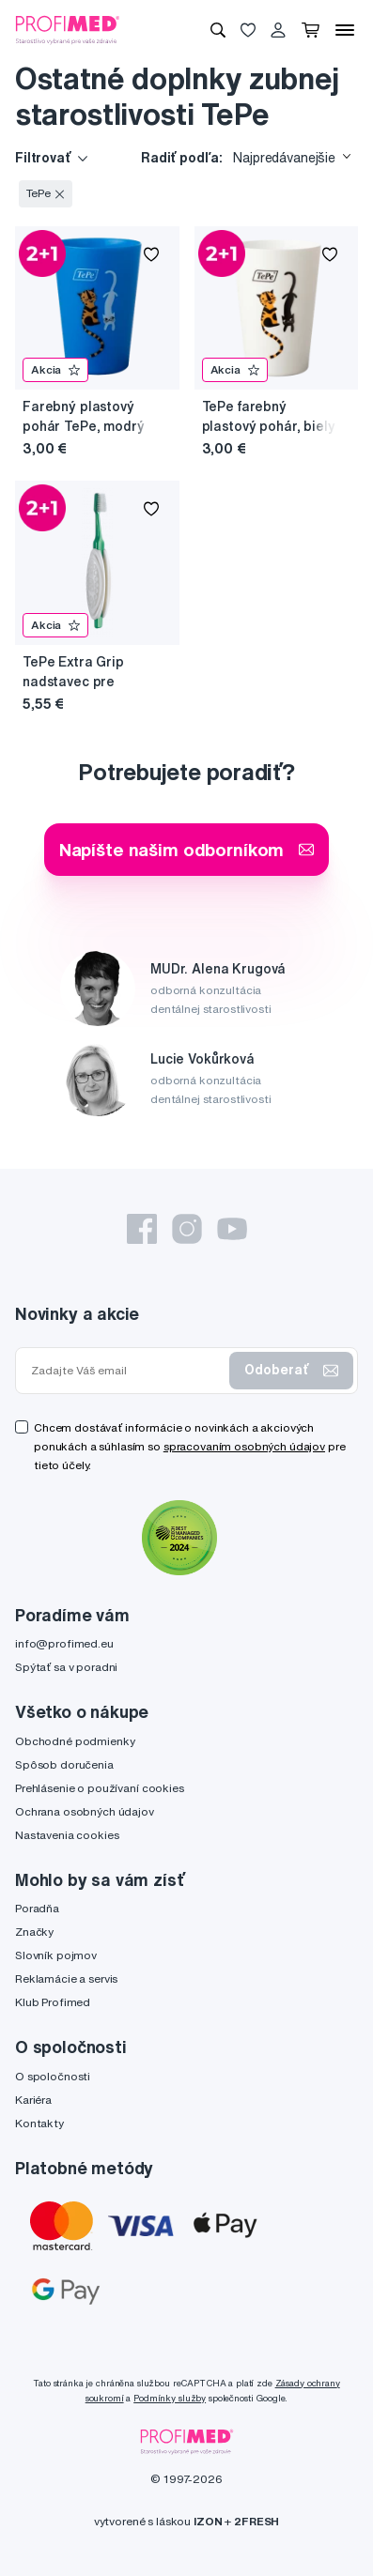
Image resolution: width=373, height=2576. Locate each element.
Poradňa (37, 1908)
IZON (208, 2521)
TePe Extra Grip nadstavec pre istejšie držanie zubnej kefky (73, 672)
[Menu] (345, 30)
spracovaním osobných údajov (244, 1446)
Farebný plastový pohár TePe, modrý (84, 416)
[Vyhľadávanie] (218, 30)
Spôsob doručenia (64, 1764)
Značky (34, 1931)
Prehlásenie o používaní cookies (99, 1788)
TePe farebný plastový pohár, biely (268, 416)
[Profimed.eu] (67, 29)
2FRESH (256, 2521)
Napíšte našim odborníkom (187, 849)
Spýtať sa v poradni (66, 1667)
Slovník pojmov (56, 1955)
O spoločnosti (52, 2076)
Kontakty (39, 2123)
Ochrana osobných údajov (84, 1811)
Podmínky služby (169, 2398)
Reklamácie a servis (66, 1978)
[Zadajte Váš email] (126, 1371)
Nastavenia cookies (66, 1835)
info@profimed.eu (64, 1643)
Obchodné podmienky (74, 1741)
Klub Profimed (52, 2002)
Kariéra (33, 2099)
